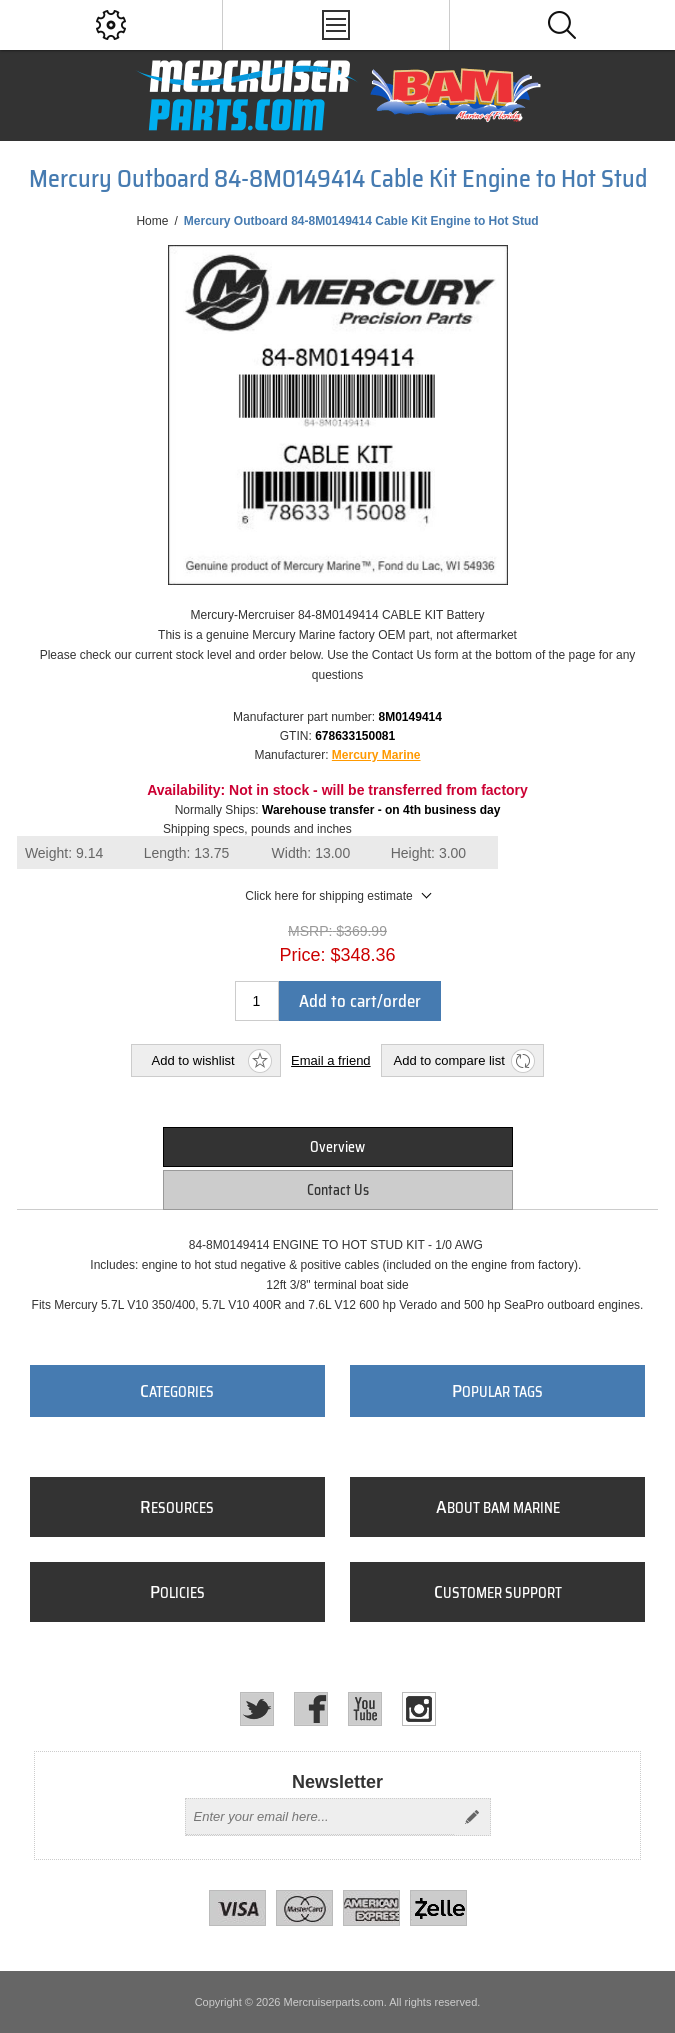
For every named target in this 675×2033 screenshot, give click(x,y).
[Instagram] (419, 1709)
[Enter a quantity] (257, 1001)
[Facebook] (311, 1709)
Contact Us (338, 1190)
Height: (429, 853)
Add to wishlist (193, 1060)
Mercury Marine (376, 755)
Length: (187, 853)
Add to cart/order (360, 1001)
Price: (302, 955)
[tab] (338, 1147)
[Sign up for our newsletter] (320, 1817)
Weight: (64, 853)
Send (472, 1817)
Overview (337, 1147)
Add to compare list (449, 1060)
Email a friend (330, 1060)
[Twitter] (257, 1709)
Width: (311, 853)
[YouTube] (365, 1709)
